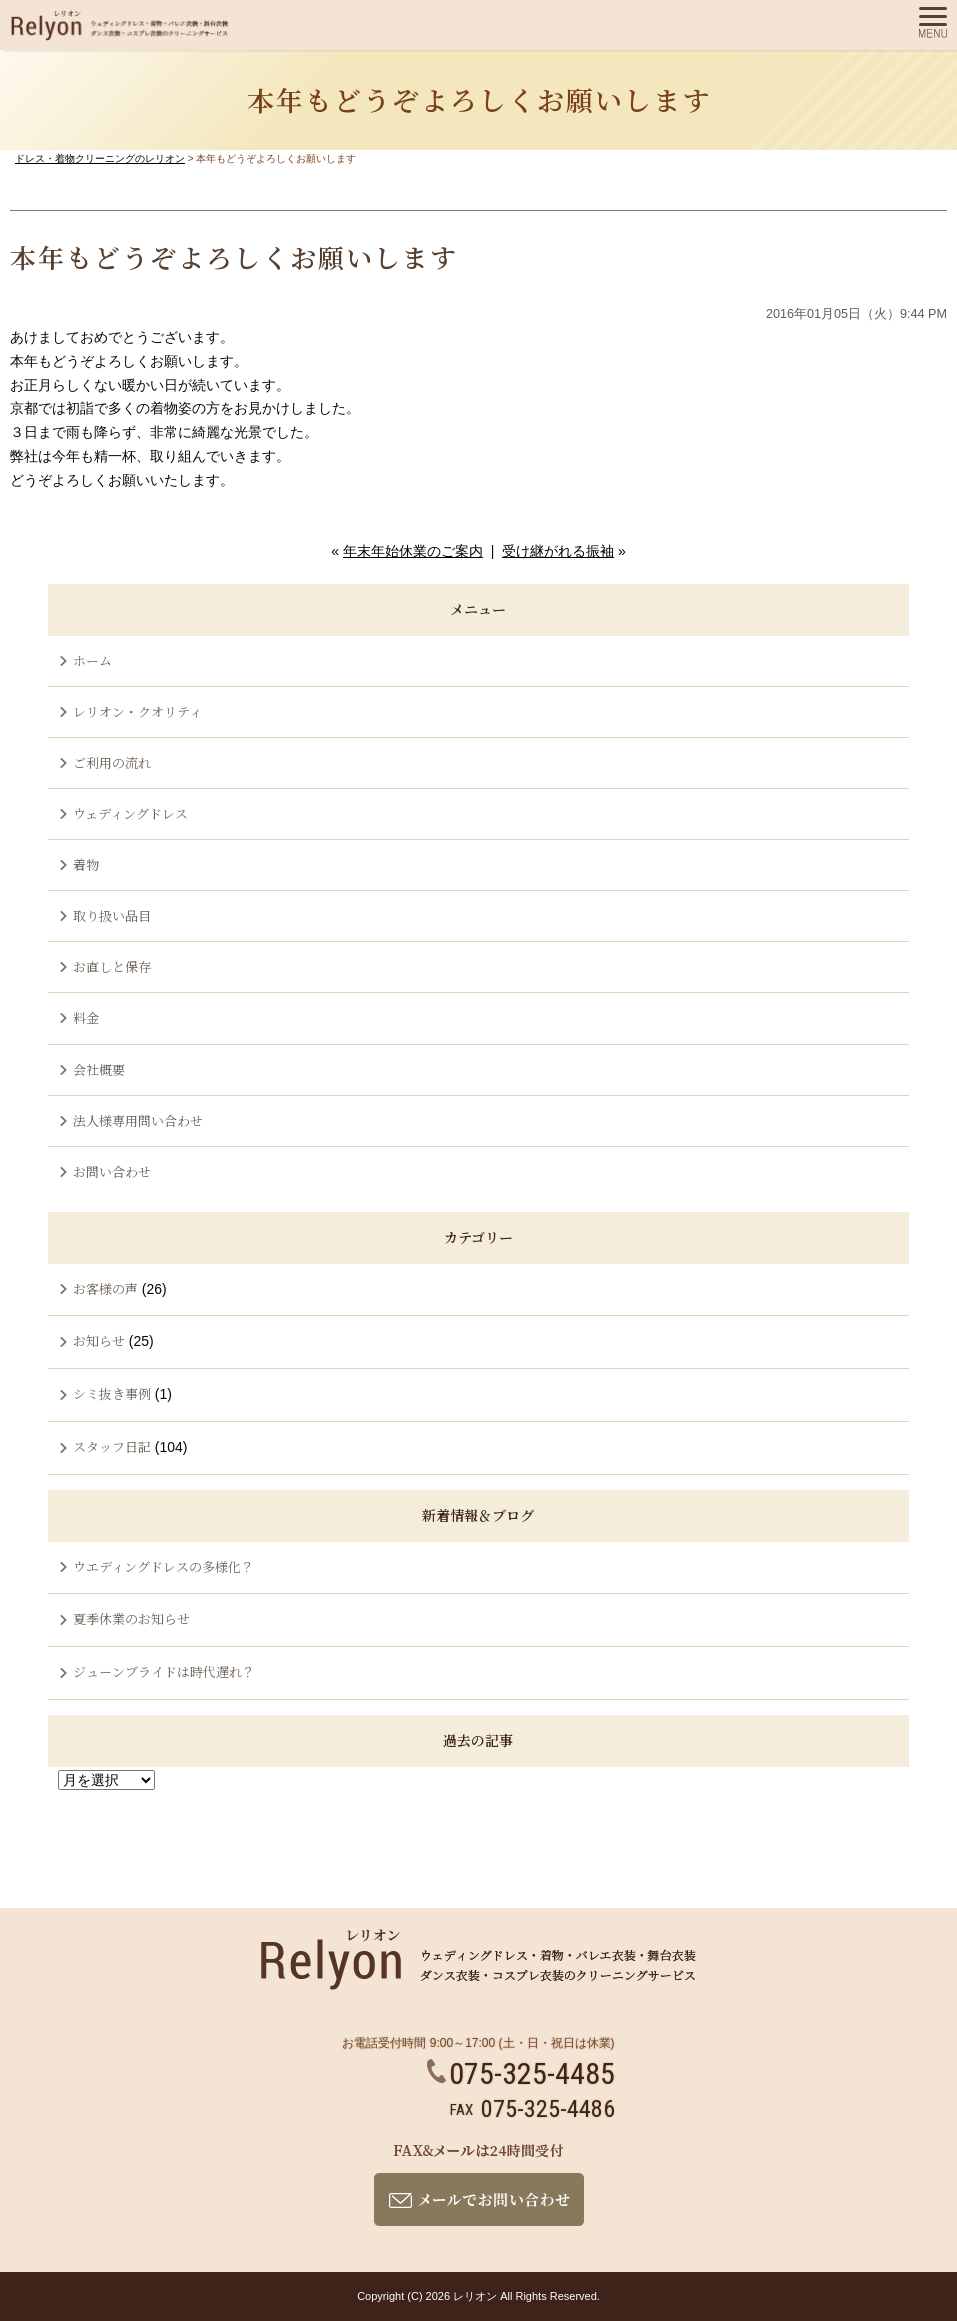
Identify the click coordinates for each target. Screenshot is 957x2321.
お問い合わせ (112, 1171)
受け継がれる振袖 (558, 551)
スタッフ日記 (112, 1446)
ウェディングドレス (130, 813)
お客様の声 (105, 1288)
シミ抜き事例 (112, 1393)
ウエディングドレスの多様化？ (163, 1566)
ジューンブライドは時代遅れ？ (164, 1671)
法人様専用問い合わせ (138, 1120)
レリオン (475, 2296)
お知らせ (99, 1340)
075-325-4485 (521, 2073)
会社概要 (99, 1069)
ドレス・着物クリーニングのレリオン (100, 158)
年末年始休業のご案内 (413, 551)
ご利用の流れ (112, 762)
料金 (86, 1017)
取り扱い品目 (112, 915)
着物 (86, 864)
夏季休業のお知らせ (131, 1618)
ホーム (92, 660)
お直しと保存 (112, 966)
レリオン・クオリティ (137, 711)
